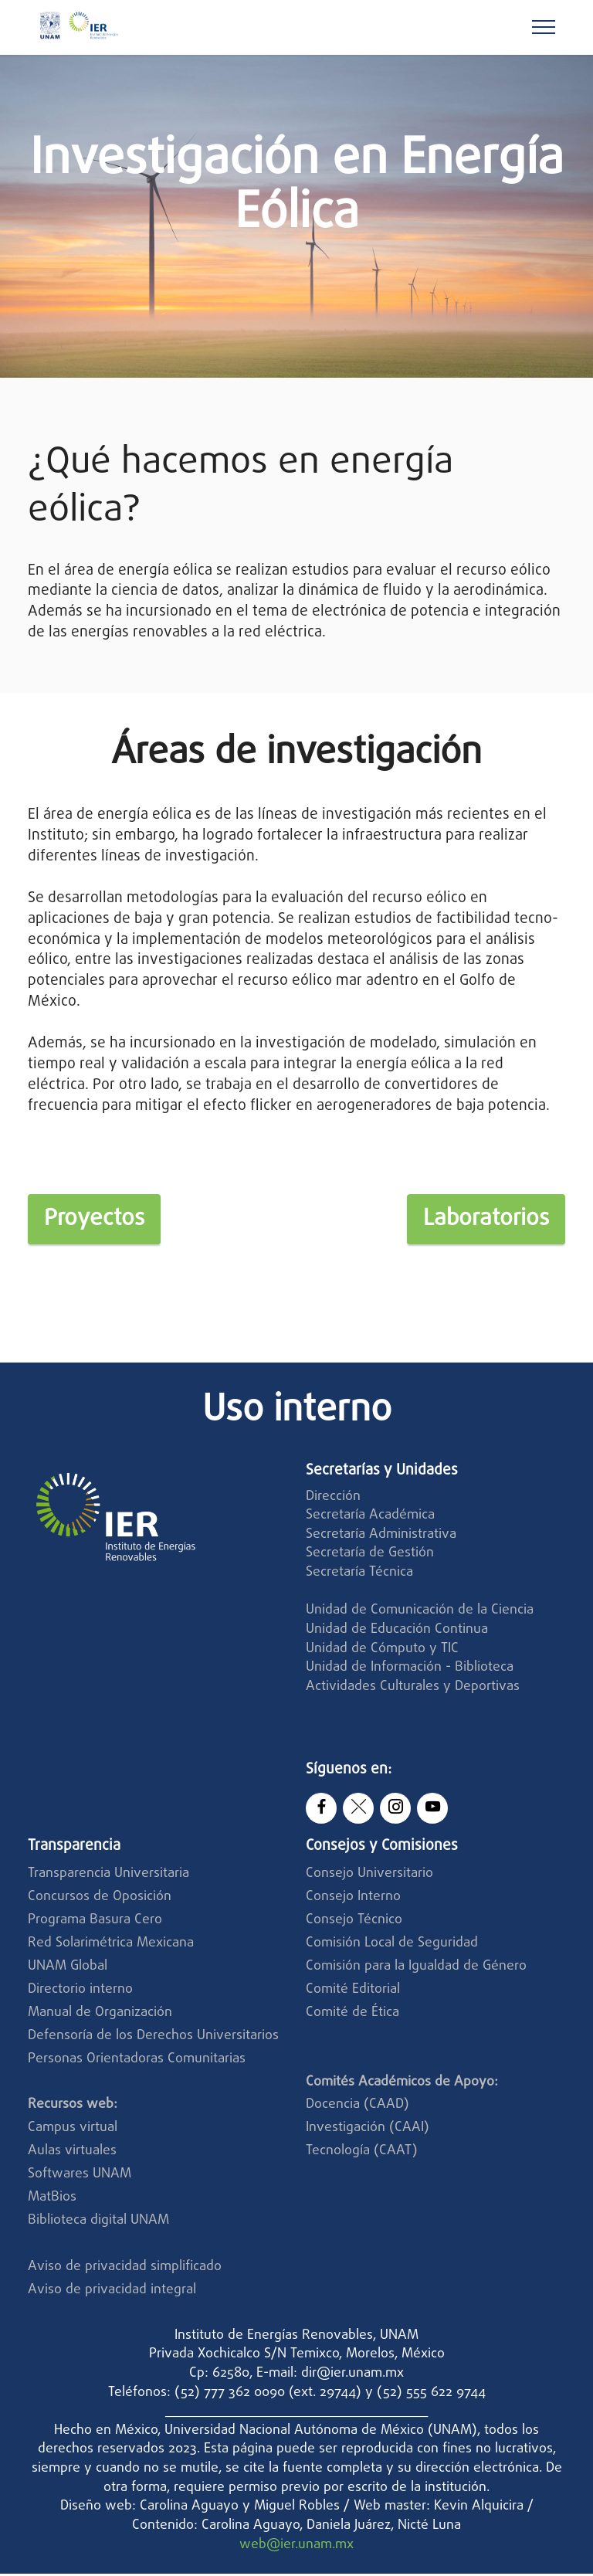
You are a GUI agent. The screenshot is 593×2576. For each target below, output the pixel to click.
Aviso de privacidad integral (112, 2292)
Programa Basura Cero (95, 1922)
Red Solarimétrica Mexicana (111, 1945)
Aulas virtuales (72, 2153)
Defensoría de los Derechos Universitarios (153, 2038)
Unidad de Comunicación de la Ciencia (420, 1613)
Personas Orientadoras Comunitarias (137, 2061)
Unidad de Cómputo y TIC (382, 1651)
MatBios (52, 2199)
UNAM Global (67, 1968)
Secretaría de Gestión (370, 1556)
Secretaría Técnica (361, 1574)
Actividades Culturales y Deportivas (413, 1688)
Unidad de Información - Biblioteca (409, 1669)
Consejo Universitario (369, 1876)
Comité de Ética (352, 2014)
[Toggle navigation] (544, 27)
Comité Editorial (353, 1991)
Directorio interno (80, 1991)
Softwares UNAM (79, 2176)
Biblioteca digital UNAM (98, 2222)
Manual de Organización (100, 2014)
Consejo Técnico (354, 1922)
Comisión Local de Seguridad (392, 1945)
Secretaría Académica (370, 1517)
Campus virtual (72, 2130)
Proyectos (98, 1220)
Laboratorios (480, 1220)
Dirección (333, 1498)
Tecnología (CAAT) (362, 2153)
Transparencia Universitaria (108, 1876)
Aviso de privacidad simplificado (125, 2269)
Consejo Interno (353, 1899)
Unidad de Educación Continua (397, 1631)
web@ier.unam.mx (296, 2547)
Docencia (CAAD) (357, 2107)
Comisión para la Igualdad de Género (416, 1968)
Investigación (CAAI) (369, 2130)
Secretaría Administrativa (381, 1536)
